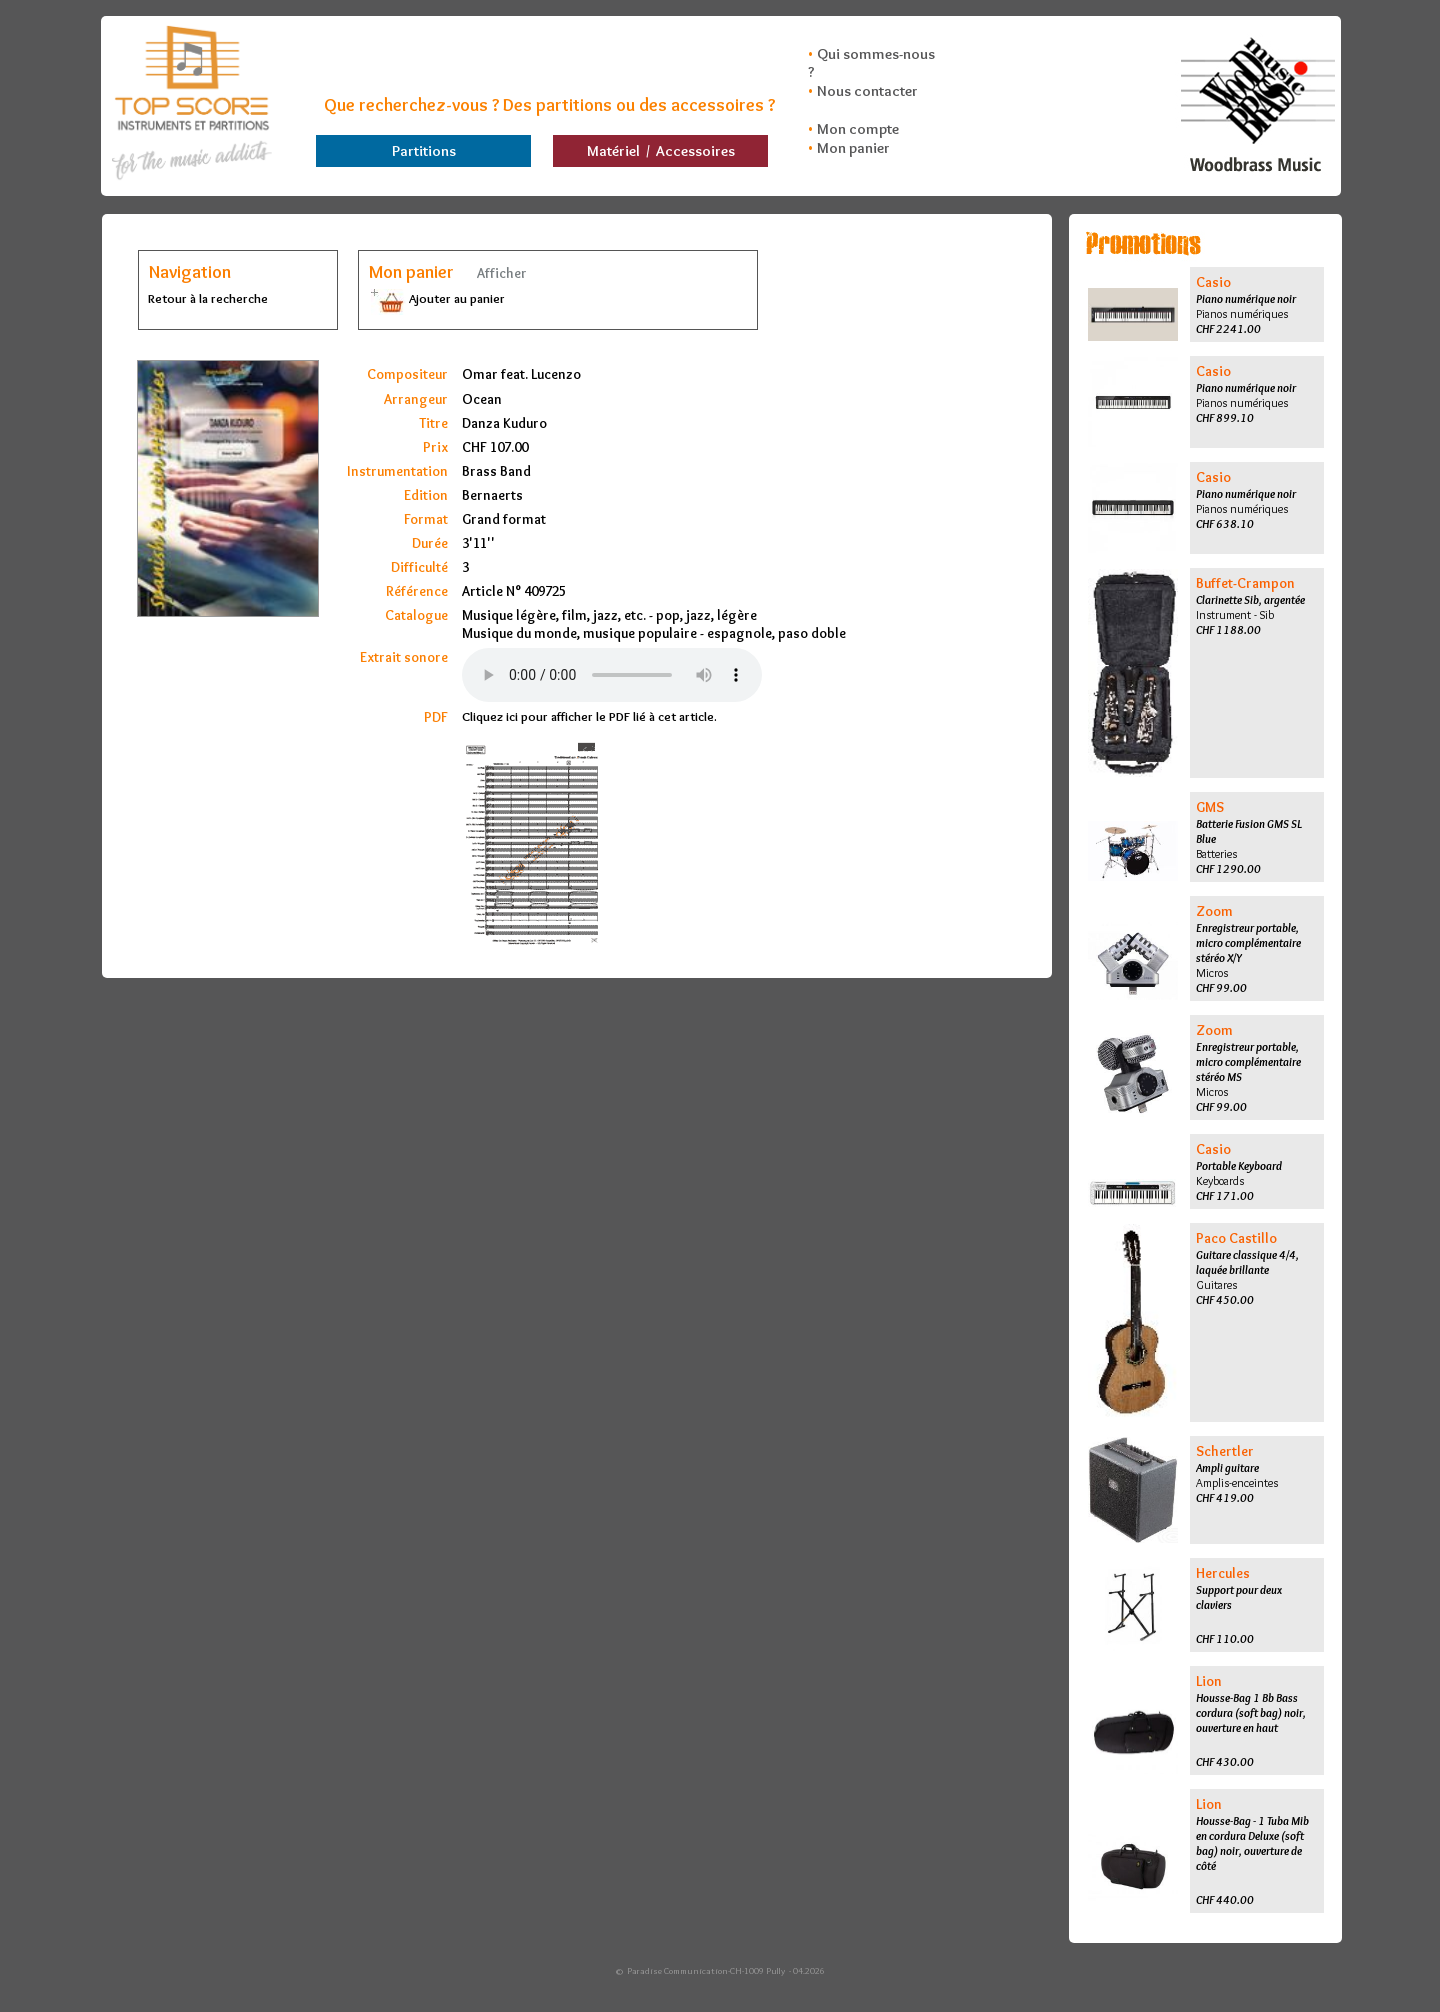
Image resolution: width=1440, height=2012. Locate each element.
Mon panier (853, 148)
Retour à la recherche (208, 298)
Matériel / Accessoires (661, 151)
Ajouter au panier (436, 298)
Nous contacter (867, 91)
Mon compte (858, 129)
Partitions (424, 151)
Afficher (500, 273)
